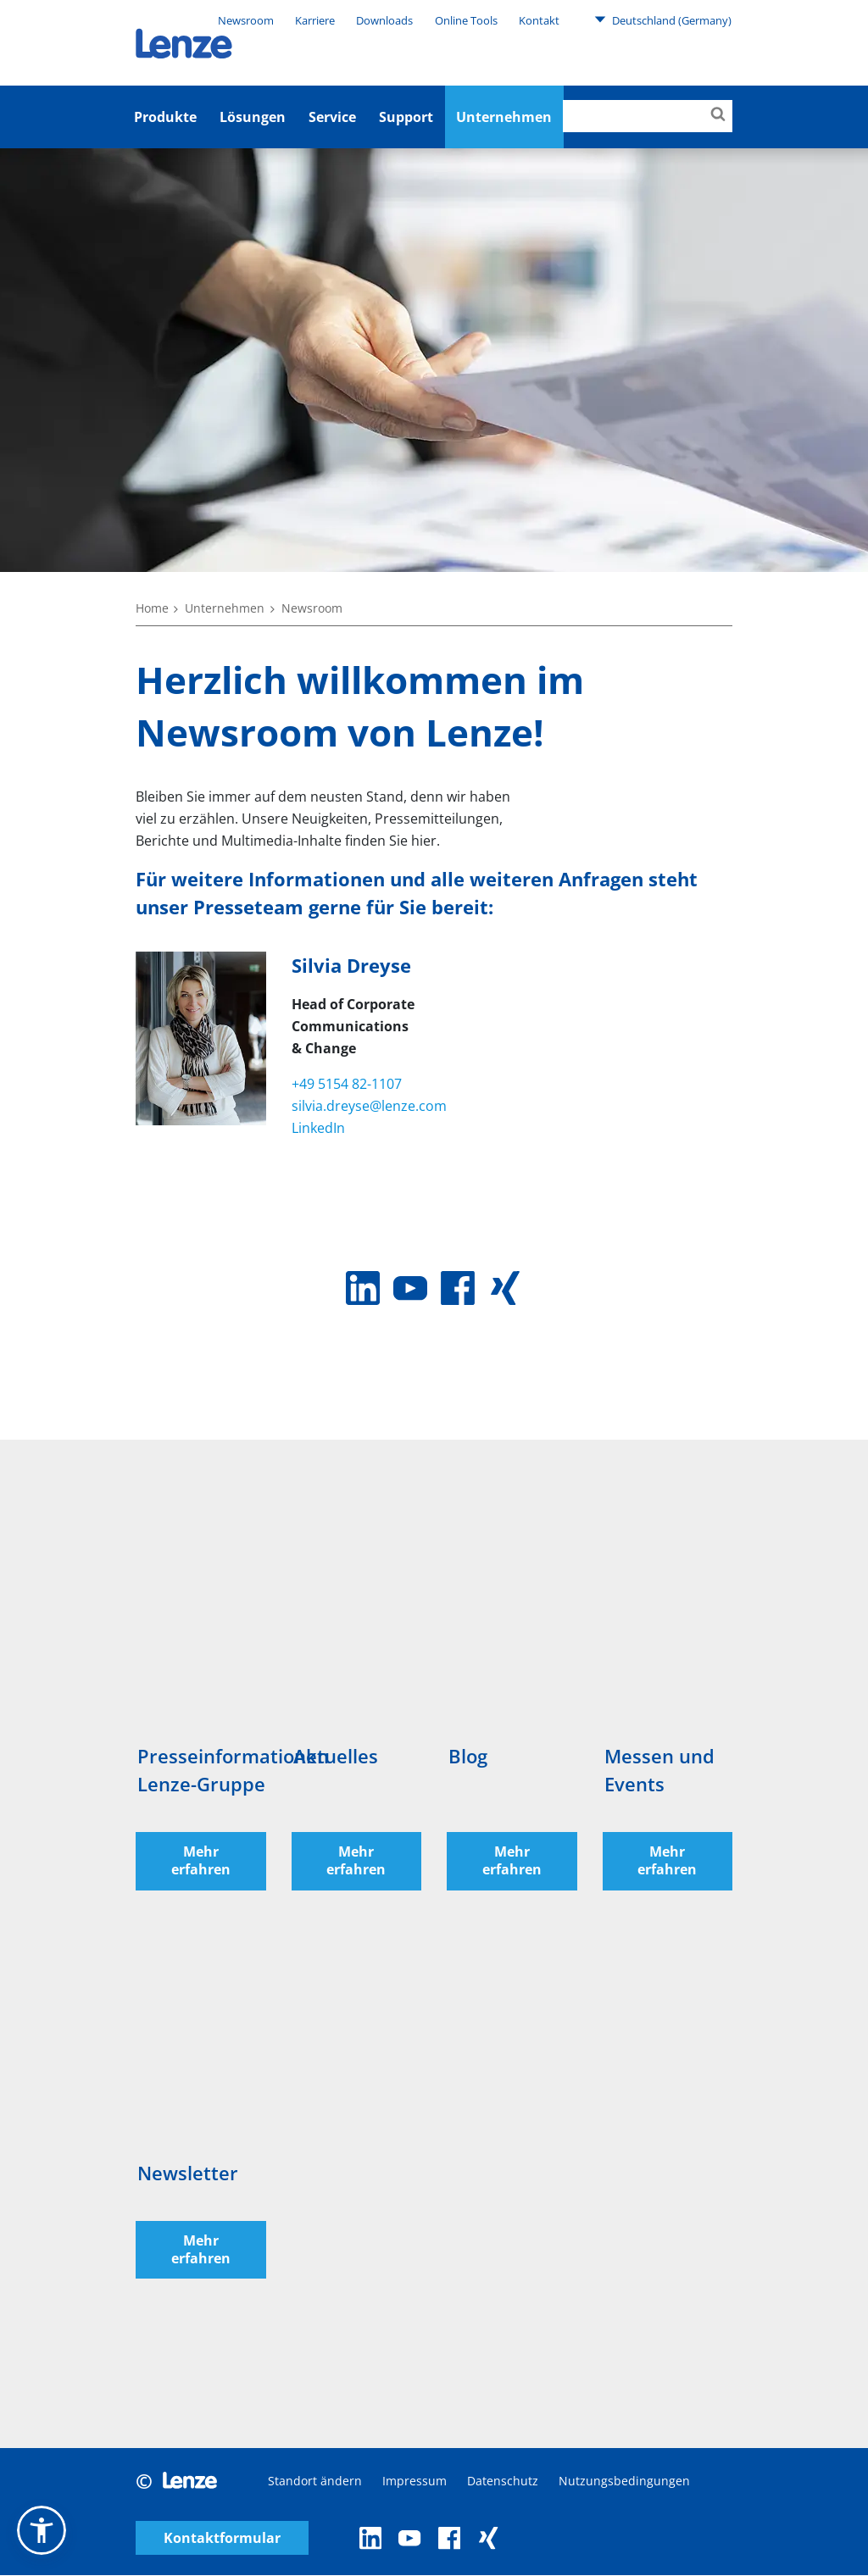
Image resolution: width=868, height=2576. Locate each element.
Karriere (315, 20)
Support (406, 117)
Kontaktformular (222, 2538)
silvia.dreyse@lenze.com (369, 1105)
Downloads (384, 20)
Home (152, 608)
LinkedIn (318, 1128)
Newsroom (246, 20)
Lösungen (253, 117)
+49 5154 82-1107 (347, 1083)
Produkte (165, 117)
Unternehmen (224, 608)
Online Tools (466, 20)
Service (332, 117)
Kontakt (539, 20)
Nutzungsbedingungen (624, 2481)
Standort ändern (315, 2481)
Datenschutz (502, 2481)
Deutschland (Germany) (663, 19)
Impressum (414, 2481)
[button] (41, 2530)
